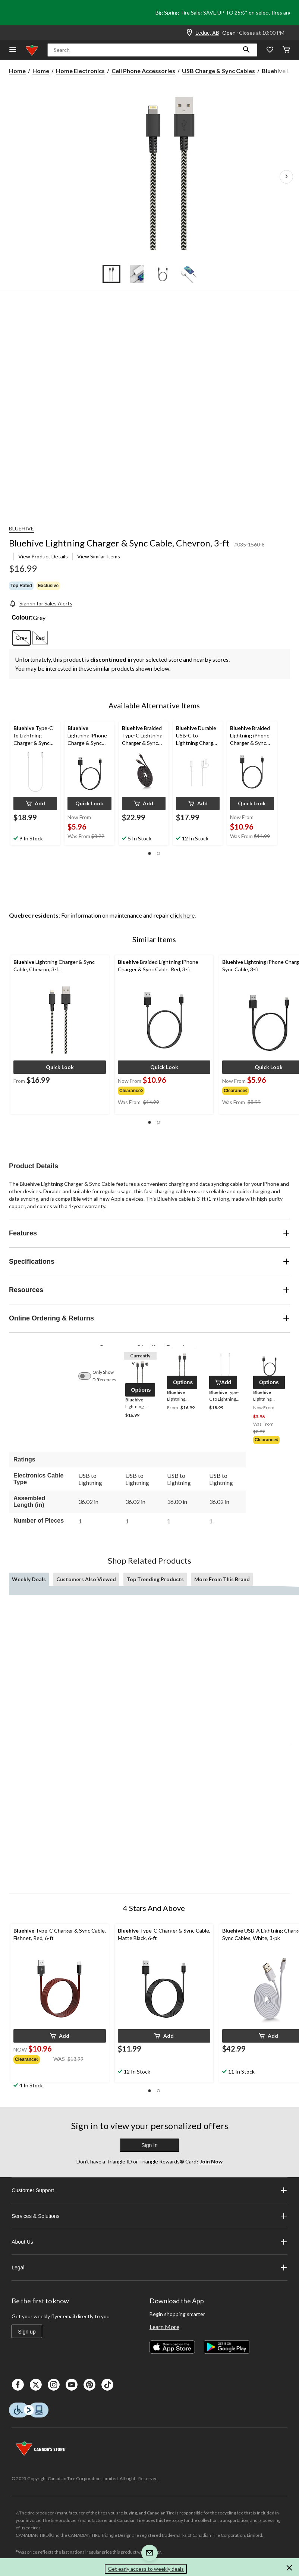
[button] (246, 50)
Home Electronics (80, 70)
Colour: (22, 617)
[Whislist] (270, 50)
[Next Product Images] (286, 177)
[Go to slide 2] (137, 274)
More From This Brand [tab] (222, 1579)
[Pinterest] (89, 2385)
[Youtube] (72, 2385)
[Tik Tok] (107, 2385)
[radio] (21, 638)
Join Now (211, 2161)
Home (17, 70)
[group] (143, 1090)
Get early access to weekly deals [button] (146, 2569)
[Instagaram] (54, 2385)
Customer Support (149, 2190)
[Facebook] (18, 2385)
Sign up (26, 2332)
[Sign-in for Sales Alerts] (40, 603)
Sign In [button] (149, 2145)
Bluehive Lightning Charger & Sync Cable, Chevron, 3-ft (119, 543)
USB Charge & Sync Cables (218, 70)
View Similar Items (98, 556)
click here (182, 915)
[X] (36, 2385)
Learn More (164, 2326)
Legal (149, 2267)
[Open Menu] (12, 50)
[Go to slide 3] (162, 274)
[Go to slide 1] (111, 274)
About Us (149, 2242)
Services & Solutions (149, 2216)
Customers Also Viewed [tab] (86, 1579)
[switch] (88, 1376)
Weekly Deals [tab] (29, 1579)
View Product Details (43, 556)
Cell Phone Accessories (143, 70)
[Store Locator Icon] (189, 32)
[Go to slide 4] (187, 274)
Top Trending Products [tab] (155, 1579)
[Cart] (286, 50)
